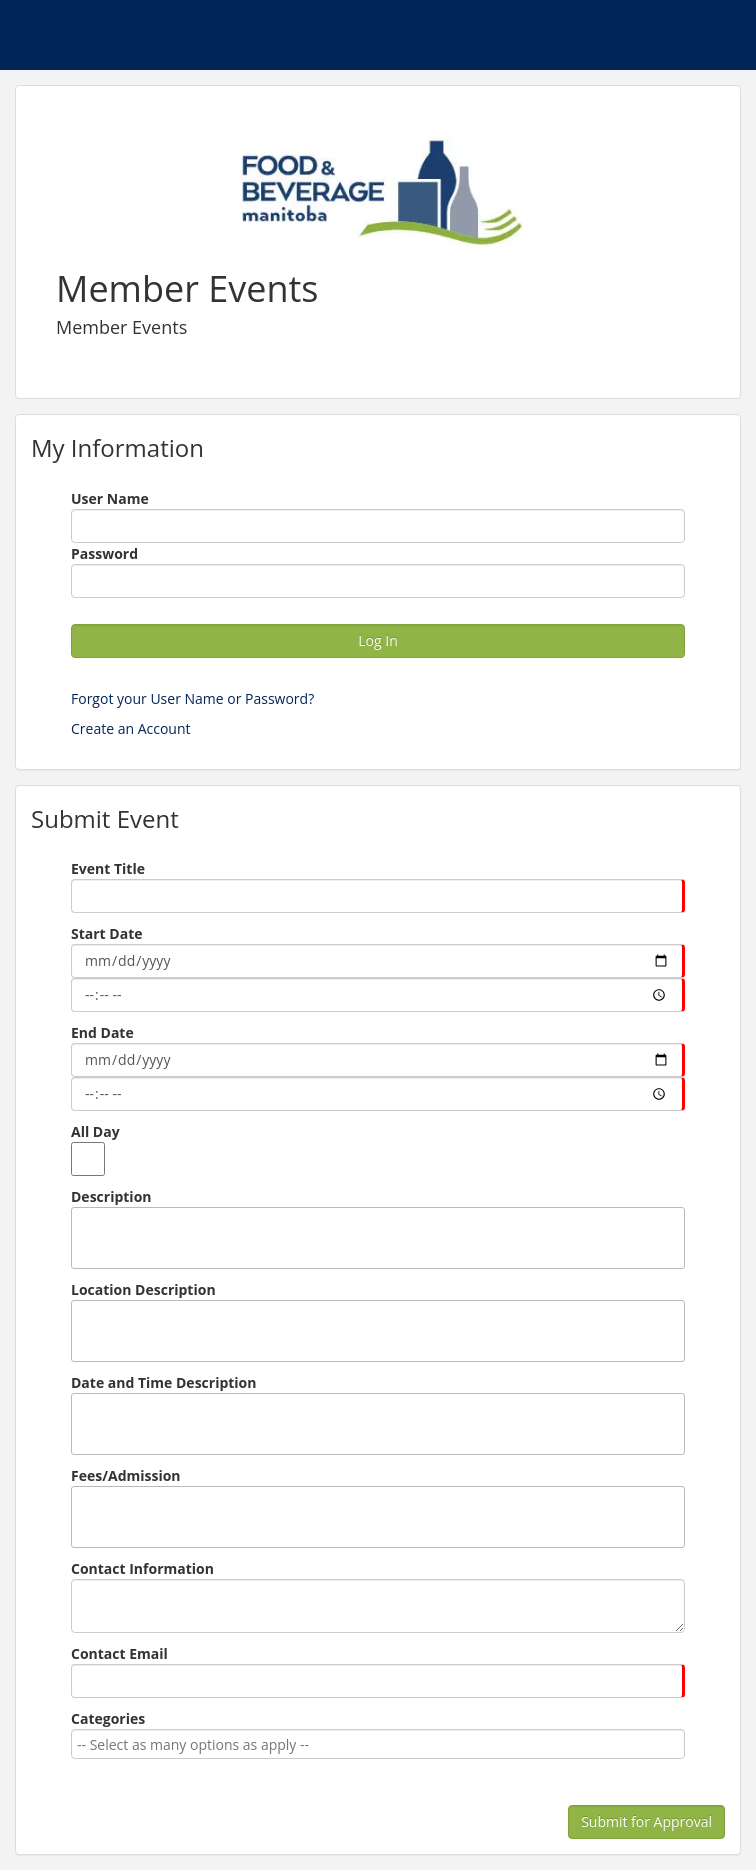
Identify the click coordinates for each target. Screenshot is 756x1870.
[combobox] (374, 1744)
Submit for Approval (646, 1821)
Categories (108, 1718)
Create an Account (131, 728)
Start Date (106, 933)
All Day (95, 1131)
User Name (110, 498)
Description (111, 1196)
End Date (102, 1032)
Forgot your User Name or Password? (192, 698)
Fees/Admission (126, 1475)
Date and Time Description (164, 1382)
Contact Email (119, 1653)
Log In (377, 640)
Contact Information (142, 1568)
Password (104, 553)
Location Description (143, 1289)
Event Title (108, 868)
